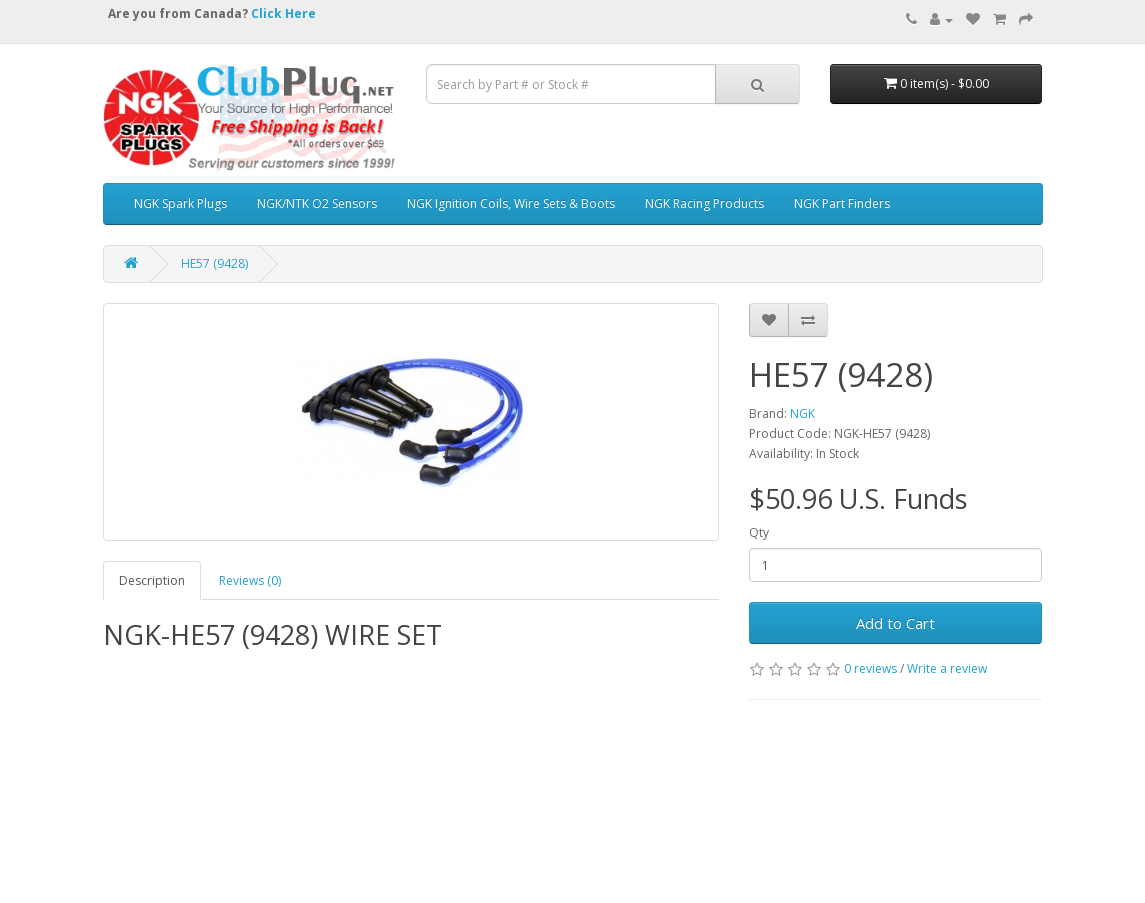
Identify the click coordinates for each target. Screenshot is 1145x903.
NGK (802, 413)
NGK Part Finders (842, 203)
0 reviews (870, 668)
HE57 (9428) (214, 263)
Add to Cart (895, 623)
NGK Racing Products (704, 203)
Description (152, 580)
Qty (759, 532)
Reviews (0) (250, 580)
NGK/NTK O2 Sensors (317, 203)
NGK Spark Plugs (180, 203)
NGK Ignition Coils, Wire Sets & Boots (511, 203)
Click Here (283, 13)
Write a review (947, 668)
